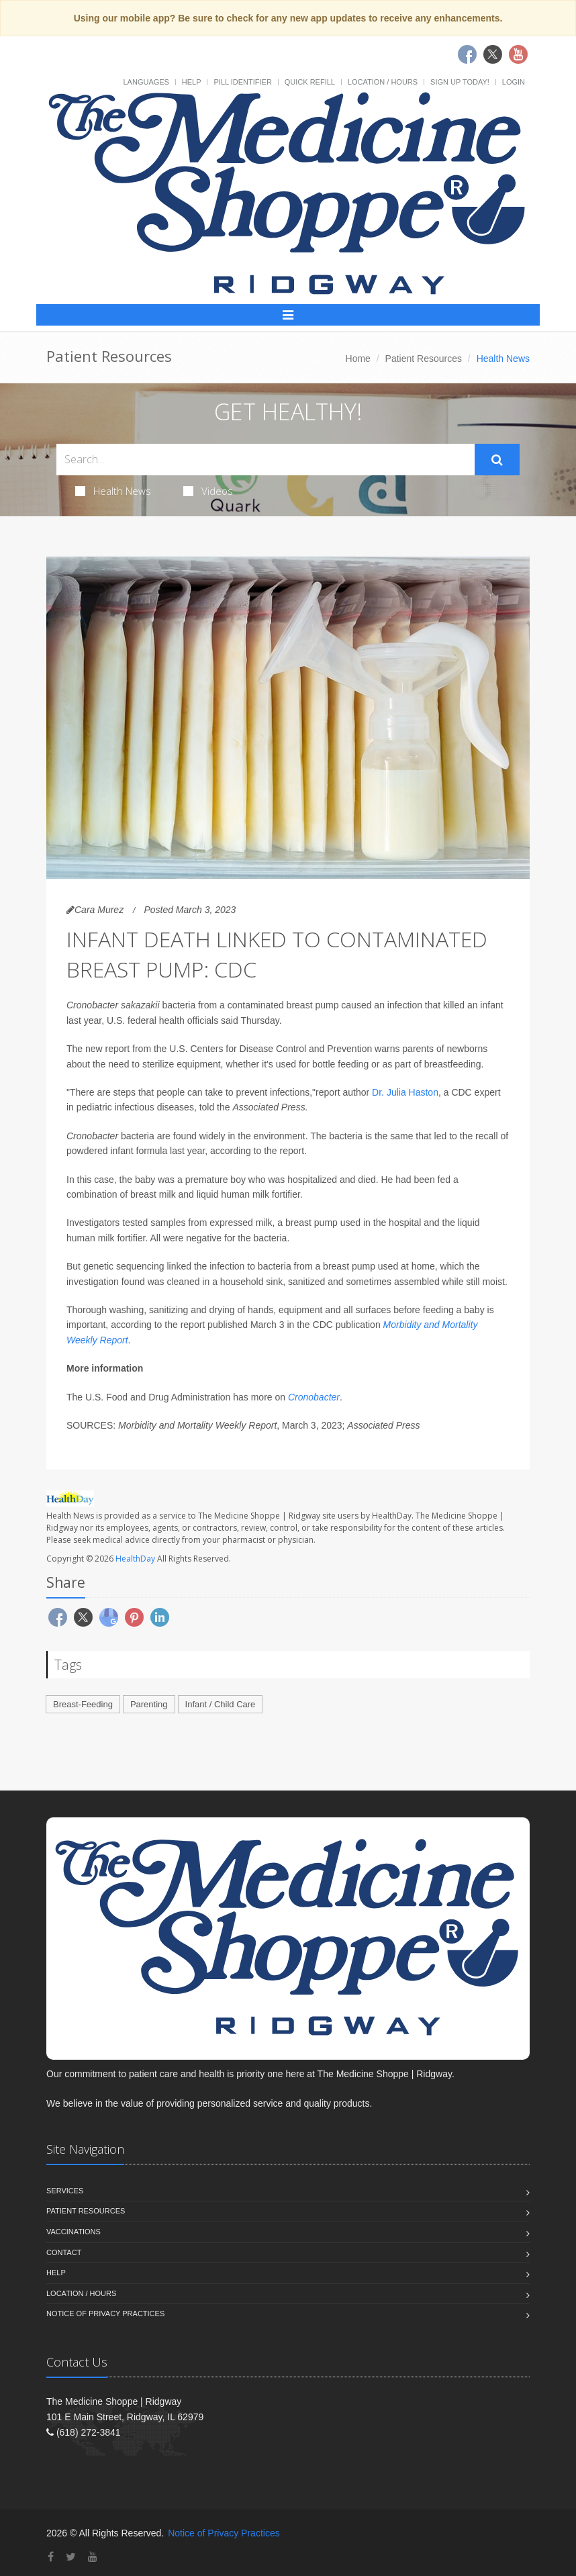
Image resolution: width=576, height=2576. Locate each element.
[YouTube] (92, 2557)
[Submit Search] (497, 460)
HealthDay (135, 1558)
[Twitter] (71, 2557)
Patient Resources (423, 358)
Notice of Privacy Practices (105, 2313)
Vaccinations (73, 2232)
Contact (63, 2252)
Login (513, 82)
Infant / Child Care (220, 1704)
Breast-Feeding (83, 1704)
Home (358, 358)
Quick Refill (310, 82)
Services (64, 2191)
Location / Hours (383, 82)
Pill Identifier (242, 82)
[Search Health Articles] (265, 459)
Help (191, 82)
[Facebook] (51, 2557)
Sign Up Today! (459, 82)
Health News (113, 490)
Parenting (149, 1704)
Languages (146, 82)
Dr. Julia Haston (405, 1092)
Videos (208, 490)
